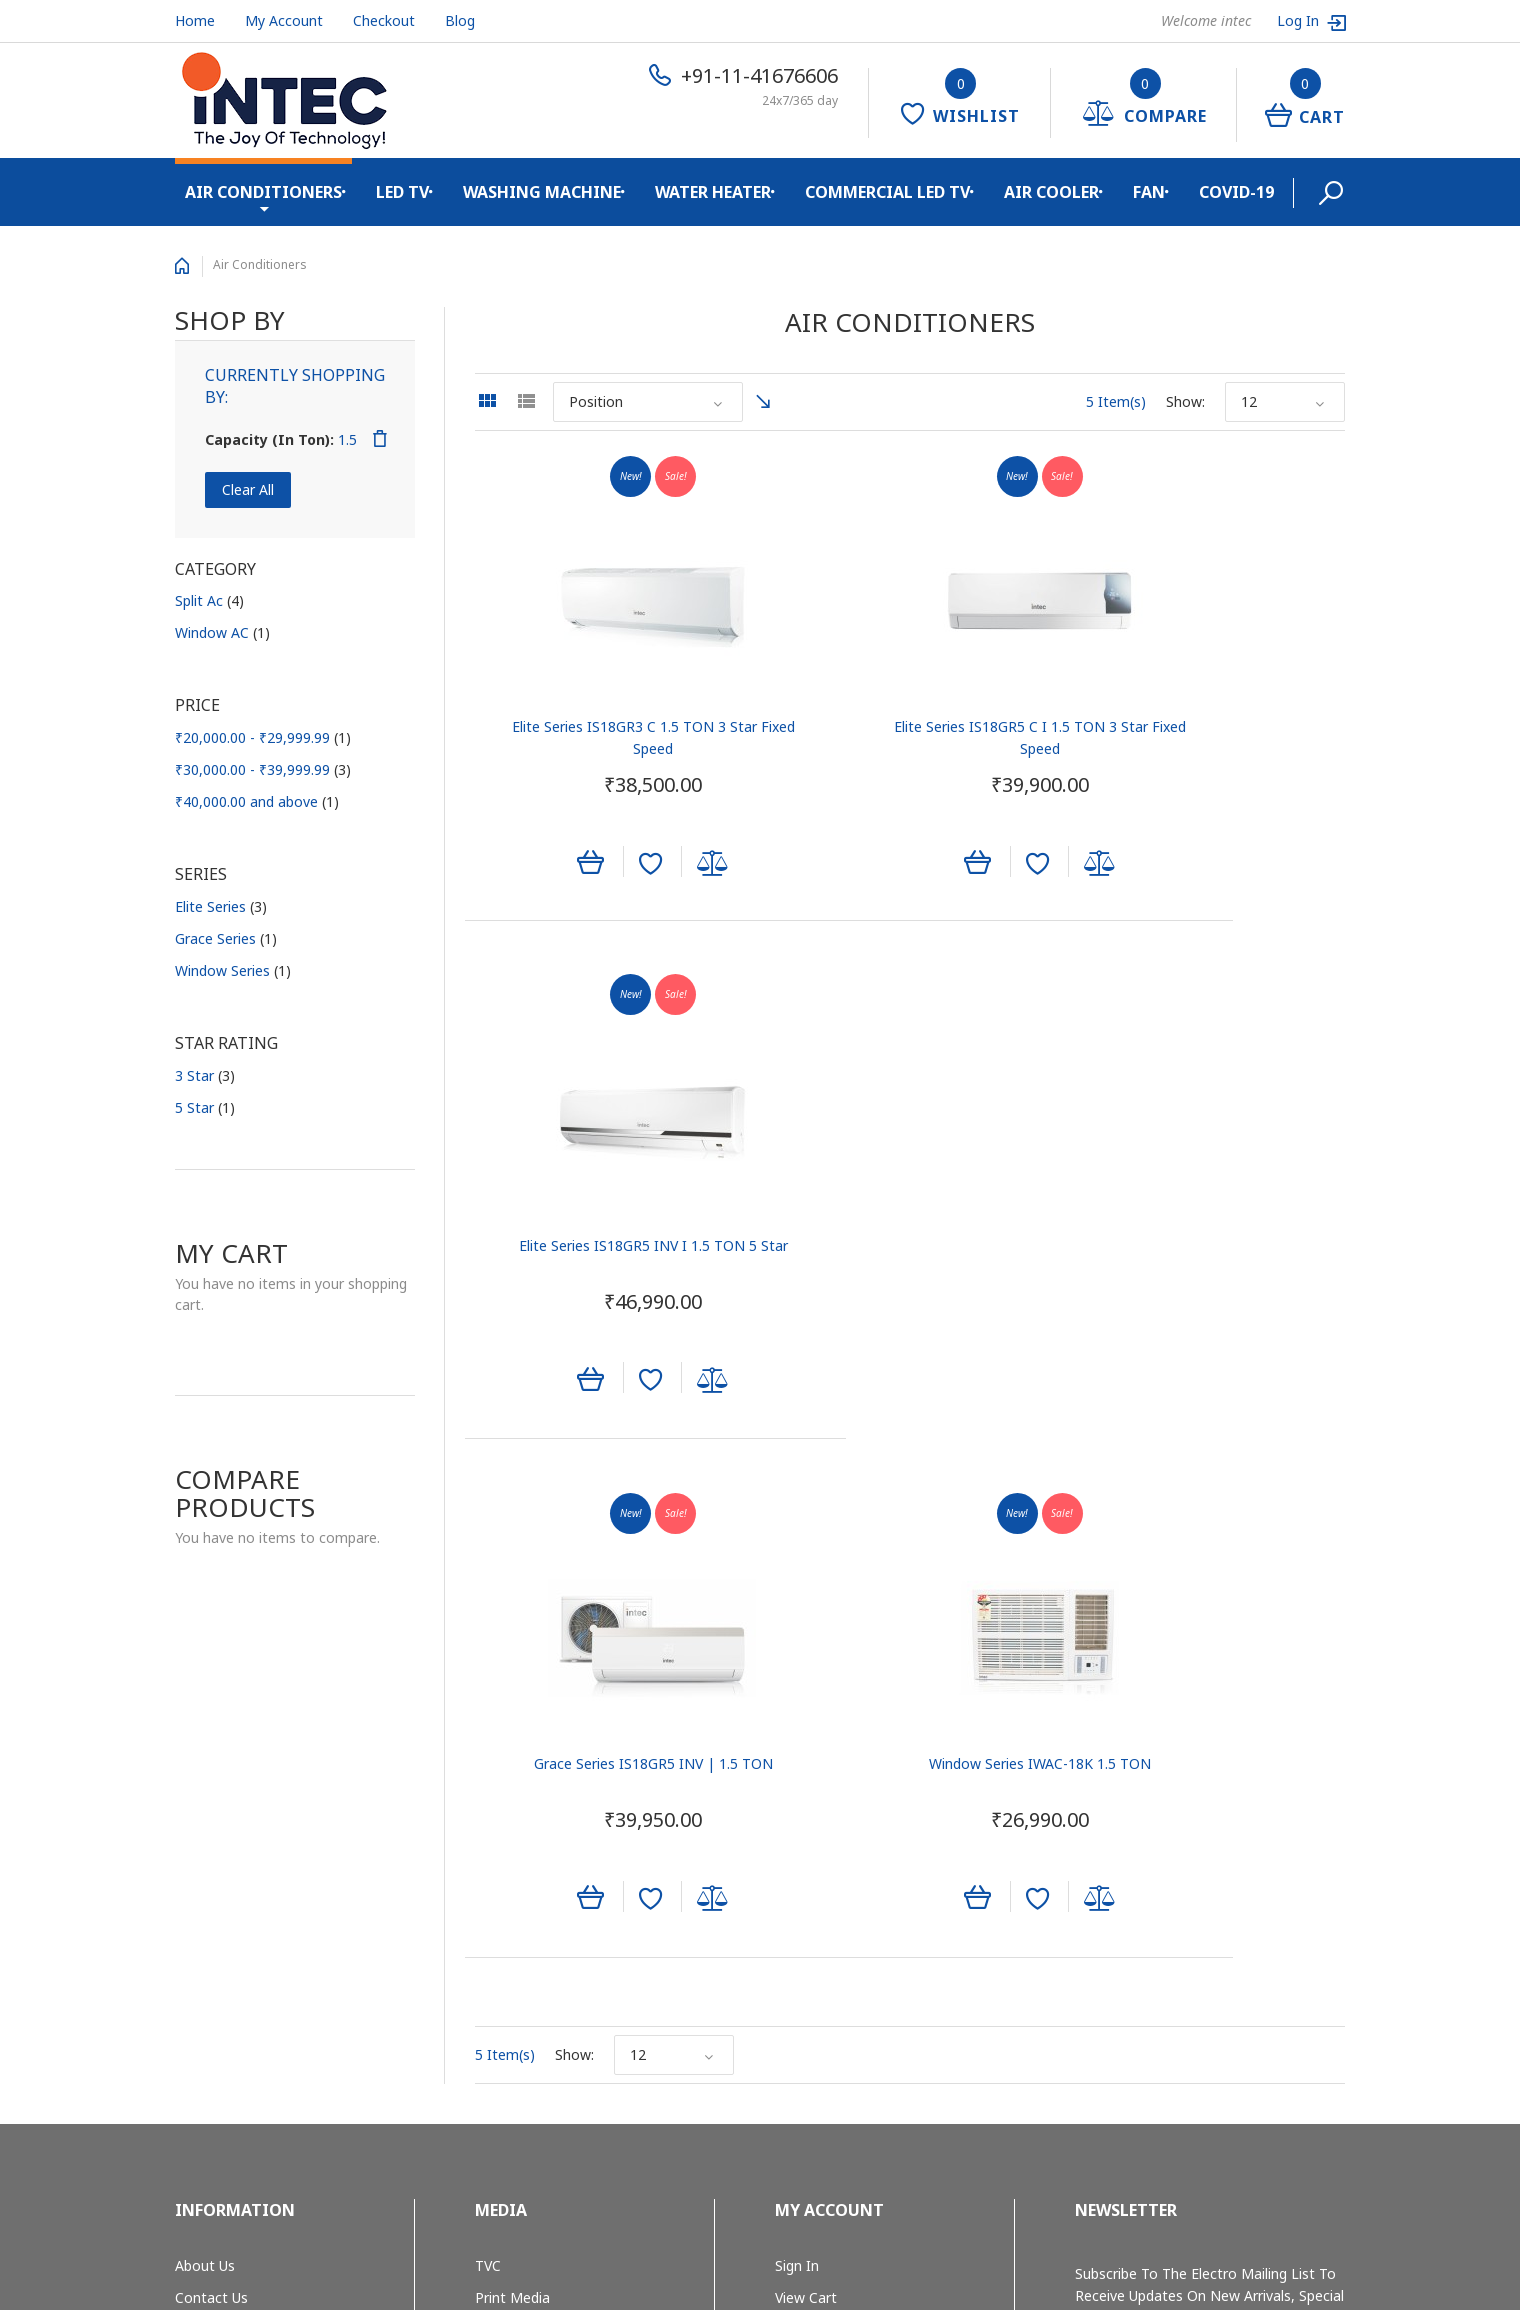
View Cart (806, 1771)
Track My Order (825, 1834)
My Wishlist (812, 1802)
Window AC (222, 632)
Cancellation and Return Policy (274, 1960)
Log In (1300, 20)
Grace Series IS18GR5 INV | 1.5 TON (609, 1221)
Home (195, 20)
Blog (460, 20)
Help (789, 1866)
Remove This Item (380, 439)
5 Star (205, 1107)
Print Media (512, 1771)
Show (1184, 401)
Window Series (233, 970)
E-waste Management (247, 1834)
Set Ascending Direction (763, 402)
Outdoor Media (525, 1802)
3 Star (205, 1075)
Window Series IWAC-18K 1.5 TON (909, 1221)
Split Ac (209, 600)
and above (257, 801)
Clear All (248, 489)
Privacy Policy (219, 1929)
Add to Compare (669, 868)
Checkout (384, 20)
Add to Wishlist (606, 868)
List (526, 401)
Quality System (224, 1802)
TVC (488, 1739)
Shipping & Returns (237, 1866)
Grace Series (226, 938)
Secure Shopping (229, 1897)
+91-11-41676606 (759, 75)
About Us (205, 1739)
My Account (284, 20)
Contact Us (211, 1771)
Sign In (797, 1739)
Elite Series (221, 906)
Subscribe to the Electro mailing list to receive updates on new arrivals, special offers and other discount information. (1209, 1769)
